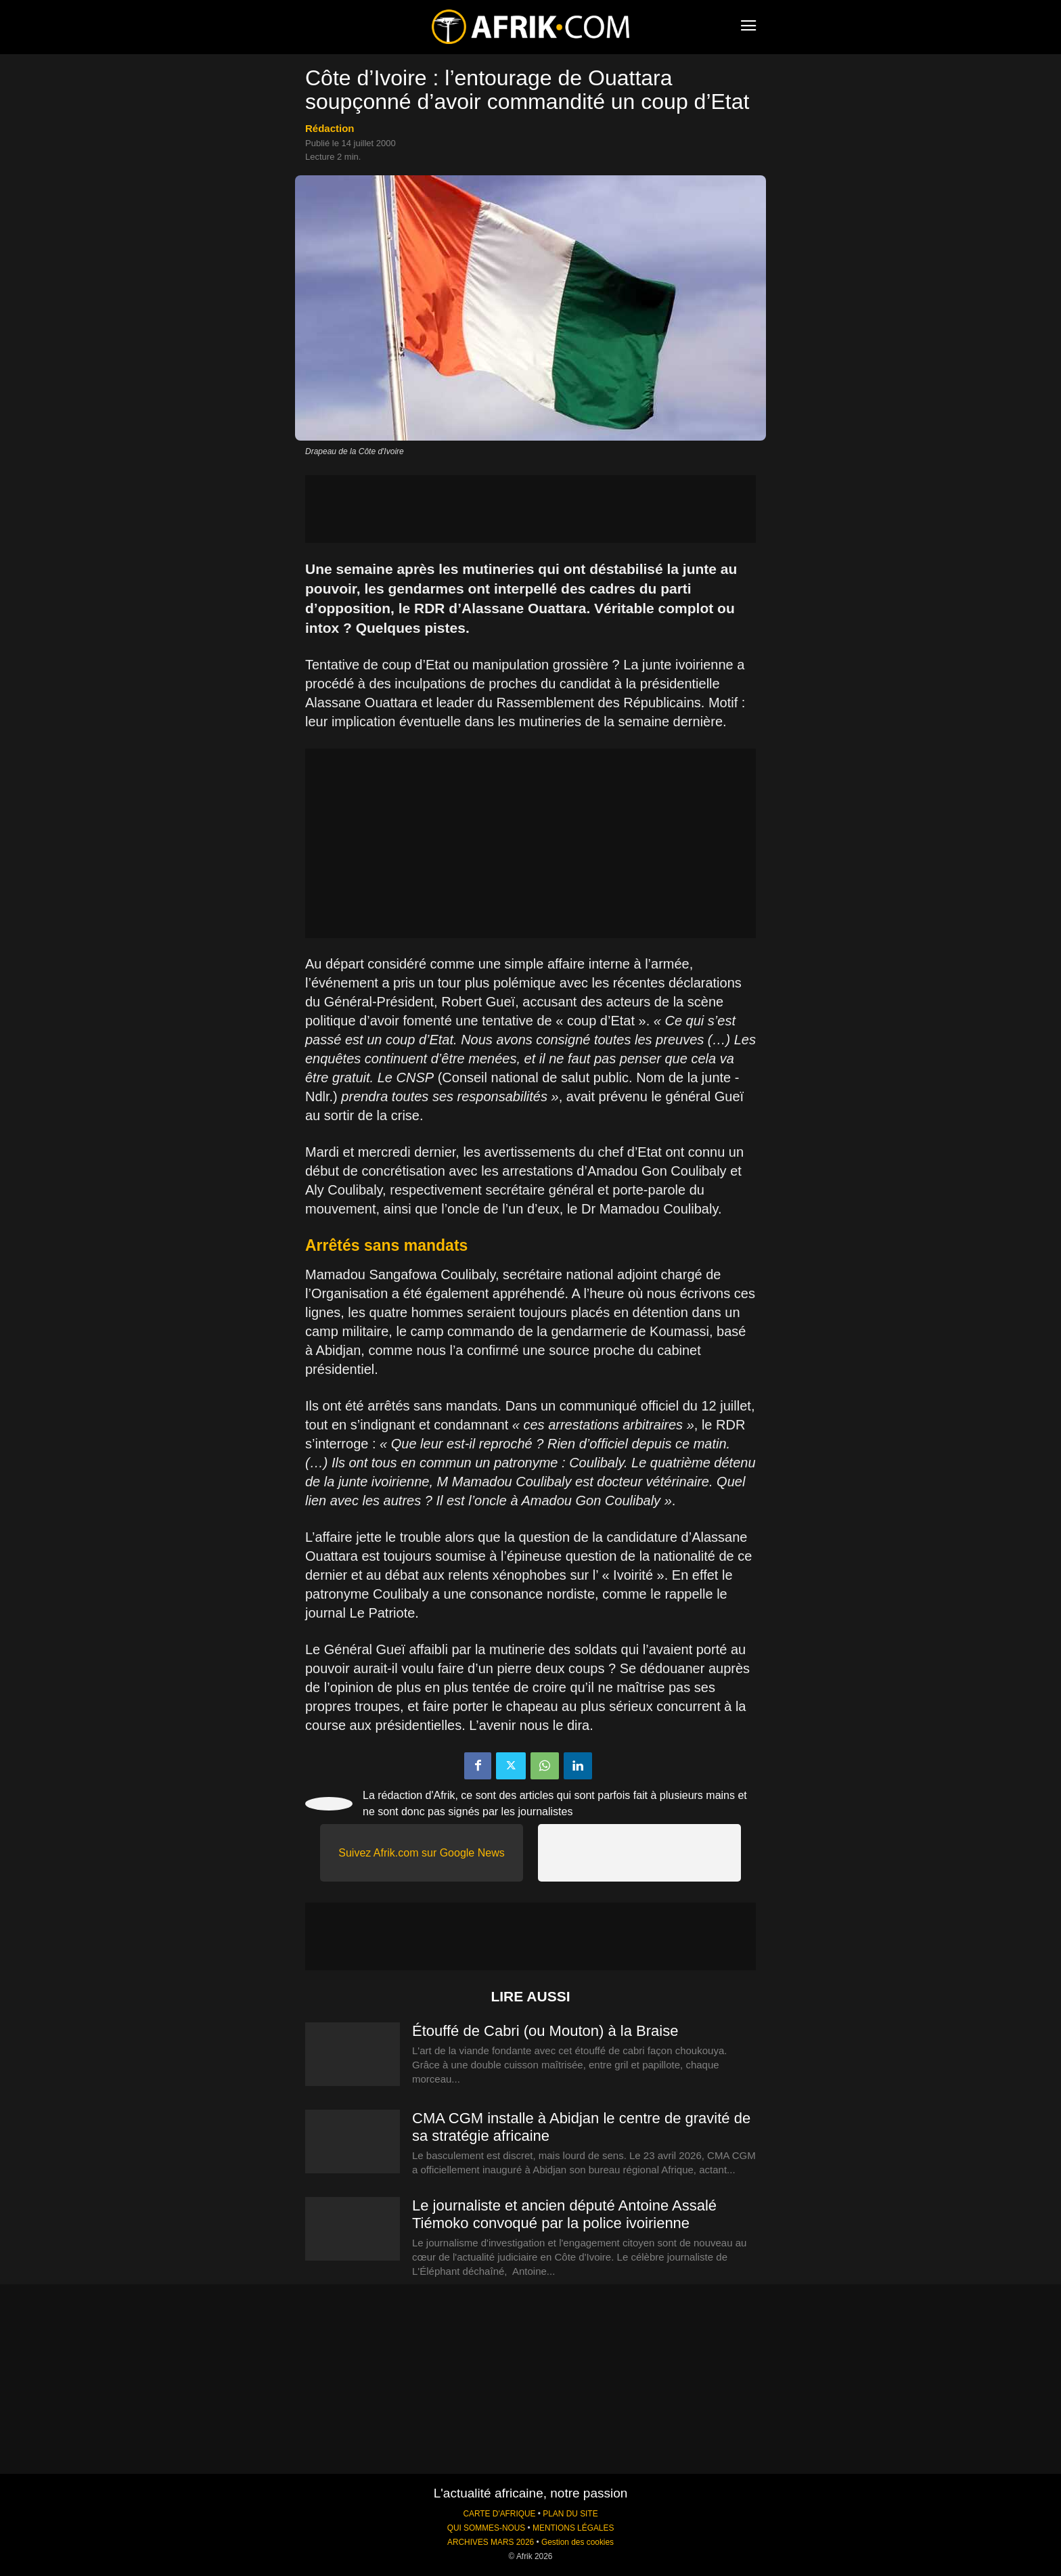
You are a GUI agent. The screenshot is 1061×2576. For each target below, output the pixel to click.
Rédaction (330, 128)
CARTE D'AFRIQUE (499, 2513)
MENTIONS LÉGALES (573, 2528)
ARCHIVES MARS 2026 (490, 2542)
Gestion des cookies (577, 2542)
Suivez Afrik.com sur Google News (421, 1853)
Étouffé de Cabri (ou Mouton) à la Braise (545, 2030)
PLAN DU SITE (570, 2513)
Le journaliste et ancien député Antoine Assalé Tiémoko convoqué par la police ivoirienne (564, 2214)
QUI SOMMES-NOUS (486, 2528)
